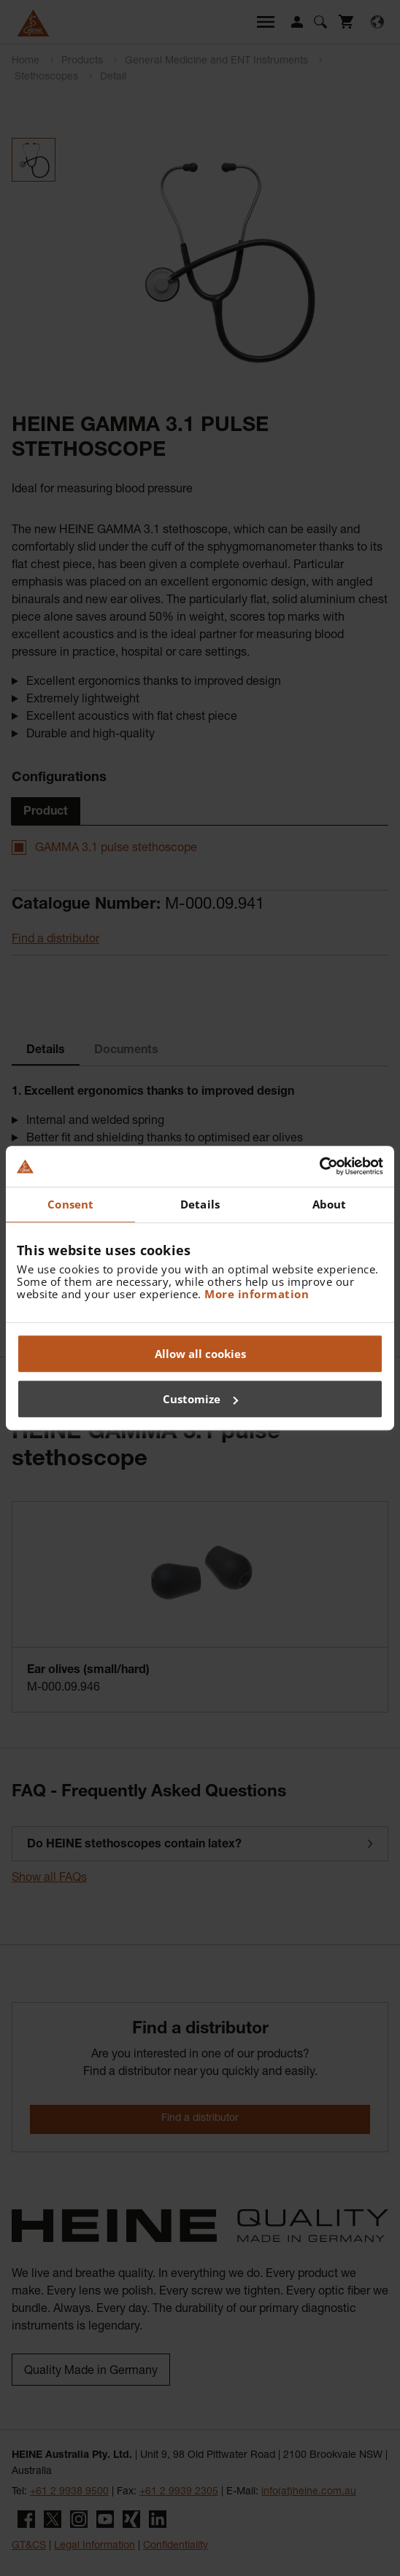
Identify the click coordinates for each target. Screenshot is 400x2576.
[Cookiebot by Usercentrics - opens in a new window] (319, 1166)
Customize (200, 1399)
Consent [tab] (70, 1204)
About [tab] (329, 1204)
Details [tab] (200, 1204)
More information (256, 1294)
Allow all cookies (200, 1353)
